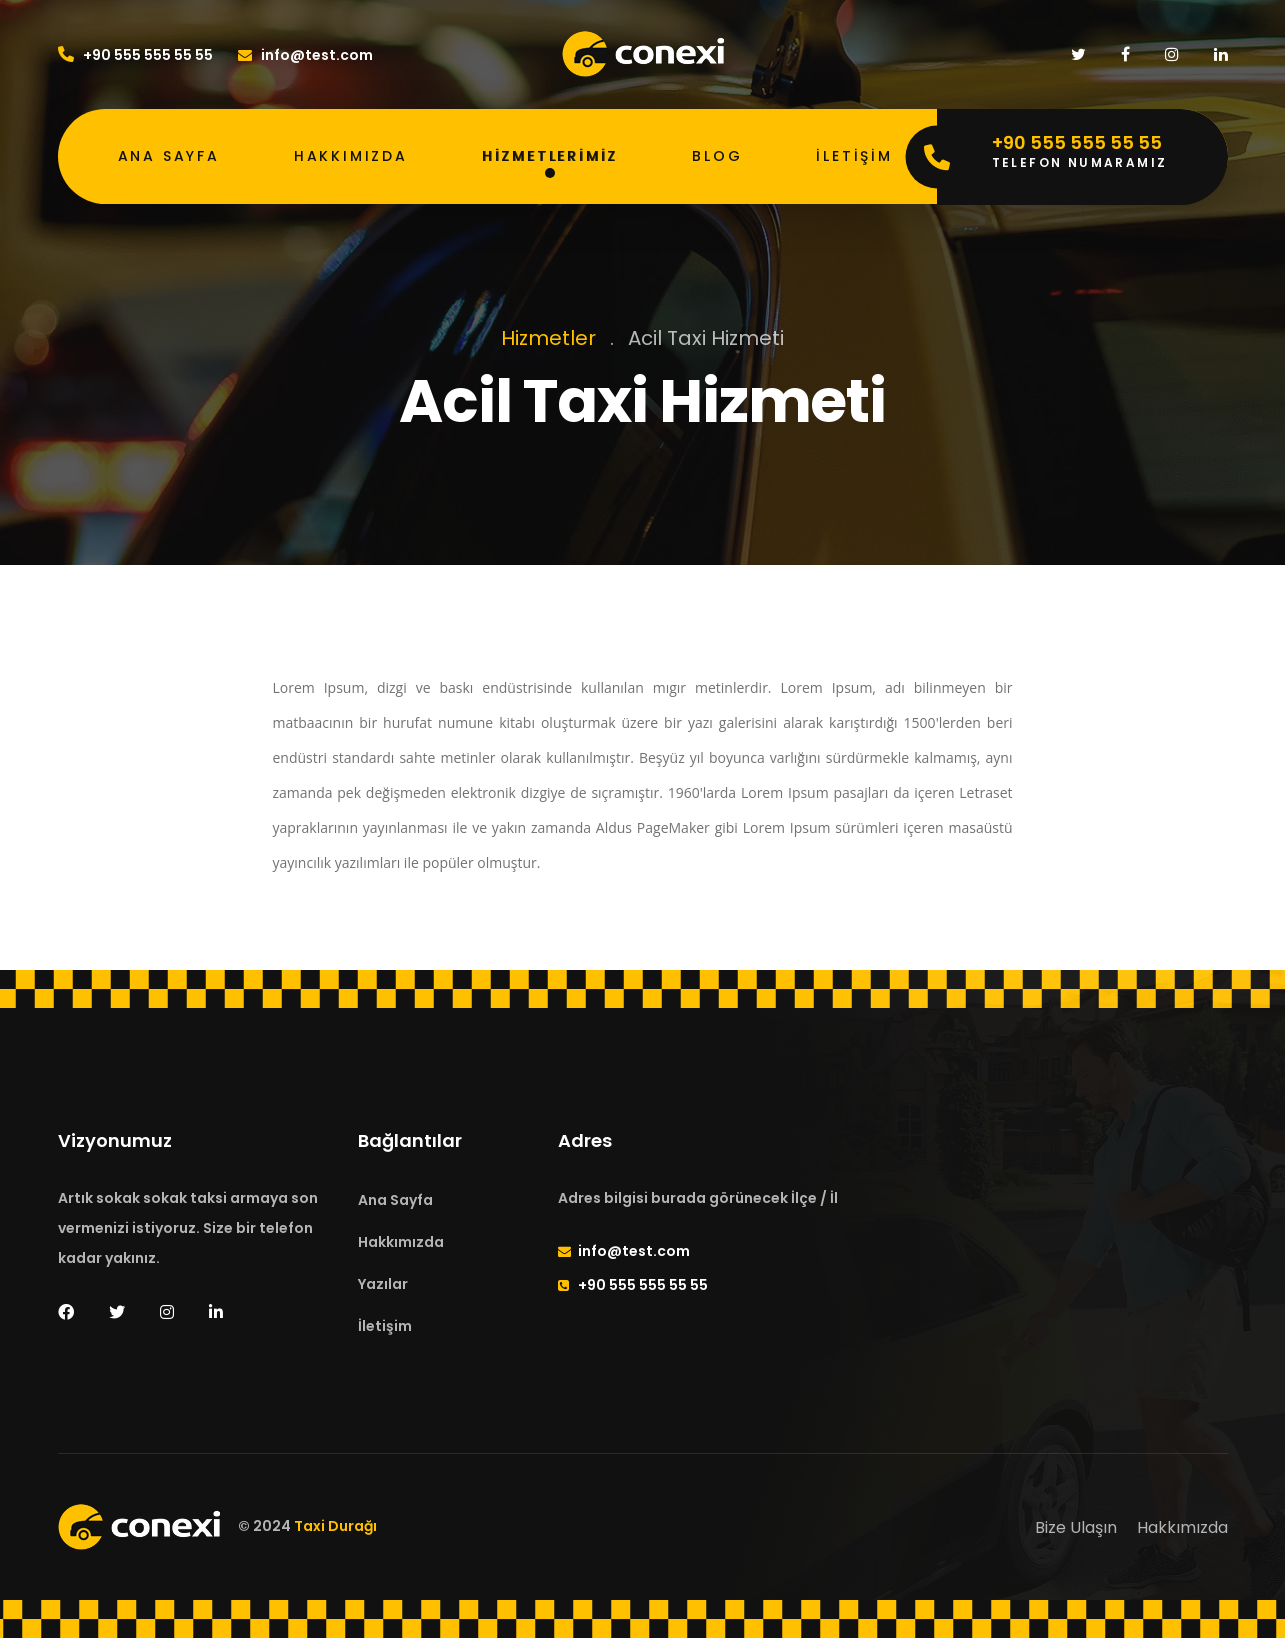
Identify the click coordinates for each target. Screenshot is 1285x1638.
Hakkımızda (351, 156)
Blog (717, 156)
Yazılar (383, 1284)
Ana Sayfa (169, 156)
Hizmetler (548, 338)
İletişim (854, 156)
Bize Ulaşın (1076, 1527)
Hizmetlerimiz (550, 156)
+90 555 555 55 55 (135, 55)
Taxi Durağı (335, 1527)
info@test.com (305, 55)
